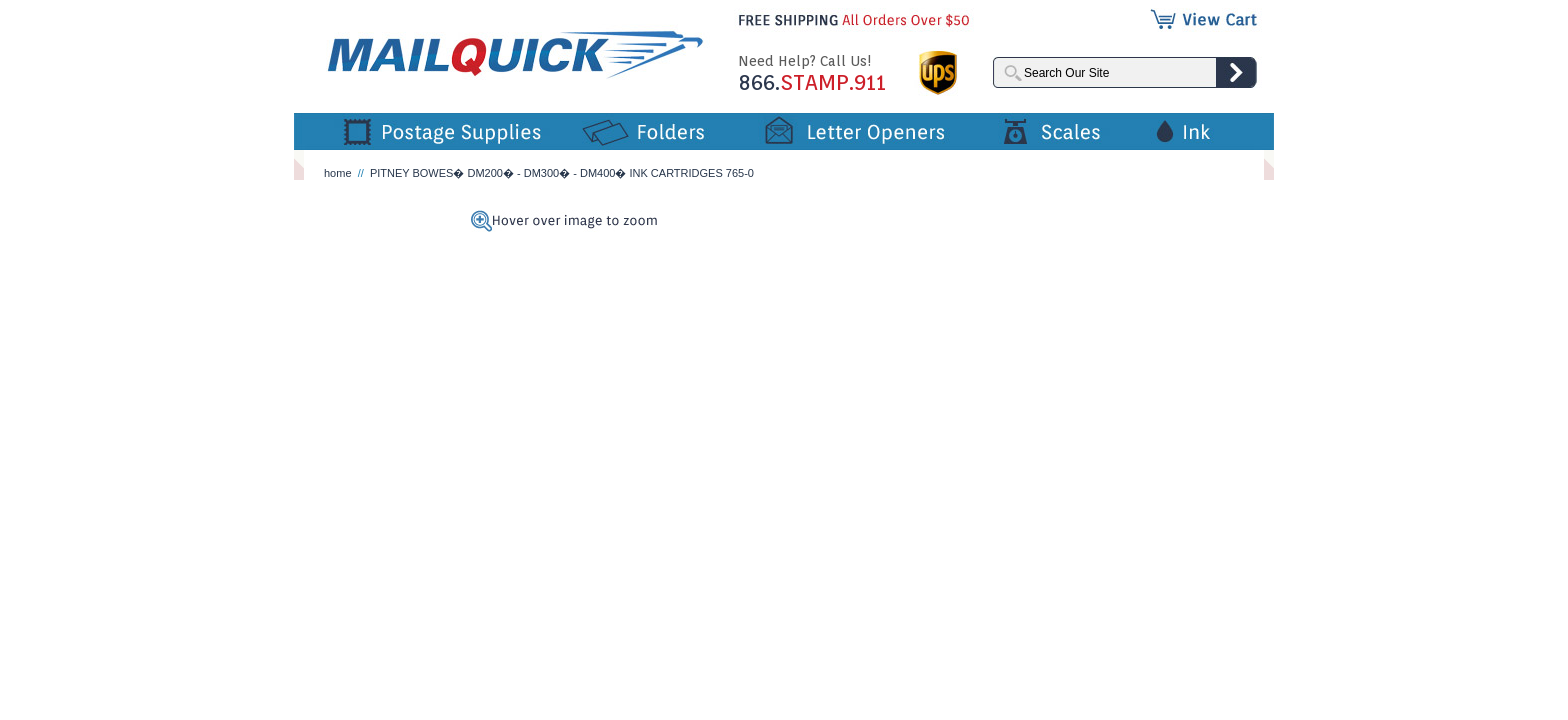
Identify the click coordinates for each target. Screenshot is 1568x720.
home (338, 173)
